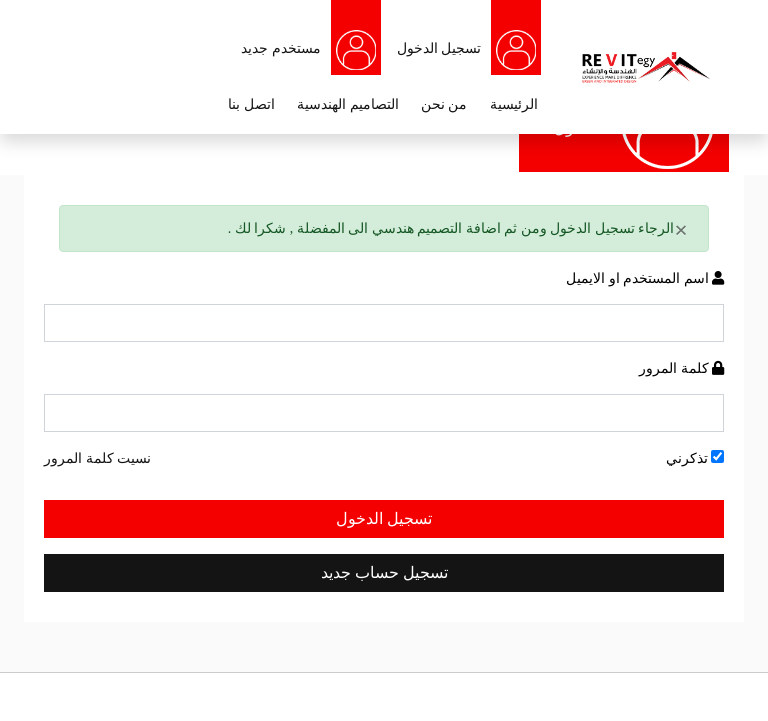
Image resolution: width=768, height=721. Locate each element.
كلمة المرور (681, 368)
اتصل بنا (251, 104)
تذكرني (695, 458)
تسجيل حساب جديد (384, 572)
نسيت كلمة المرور (97, 458)
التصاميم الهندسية (348, 104)
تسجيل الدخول (384, 518)
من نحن (444, 104)
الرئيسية (514, 104)
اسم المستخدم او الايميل (645, 278)
